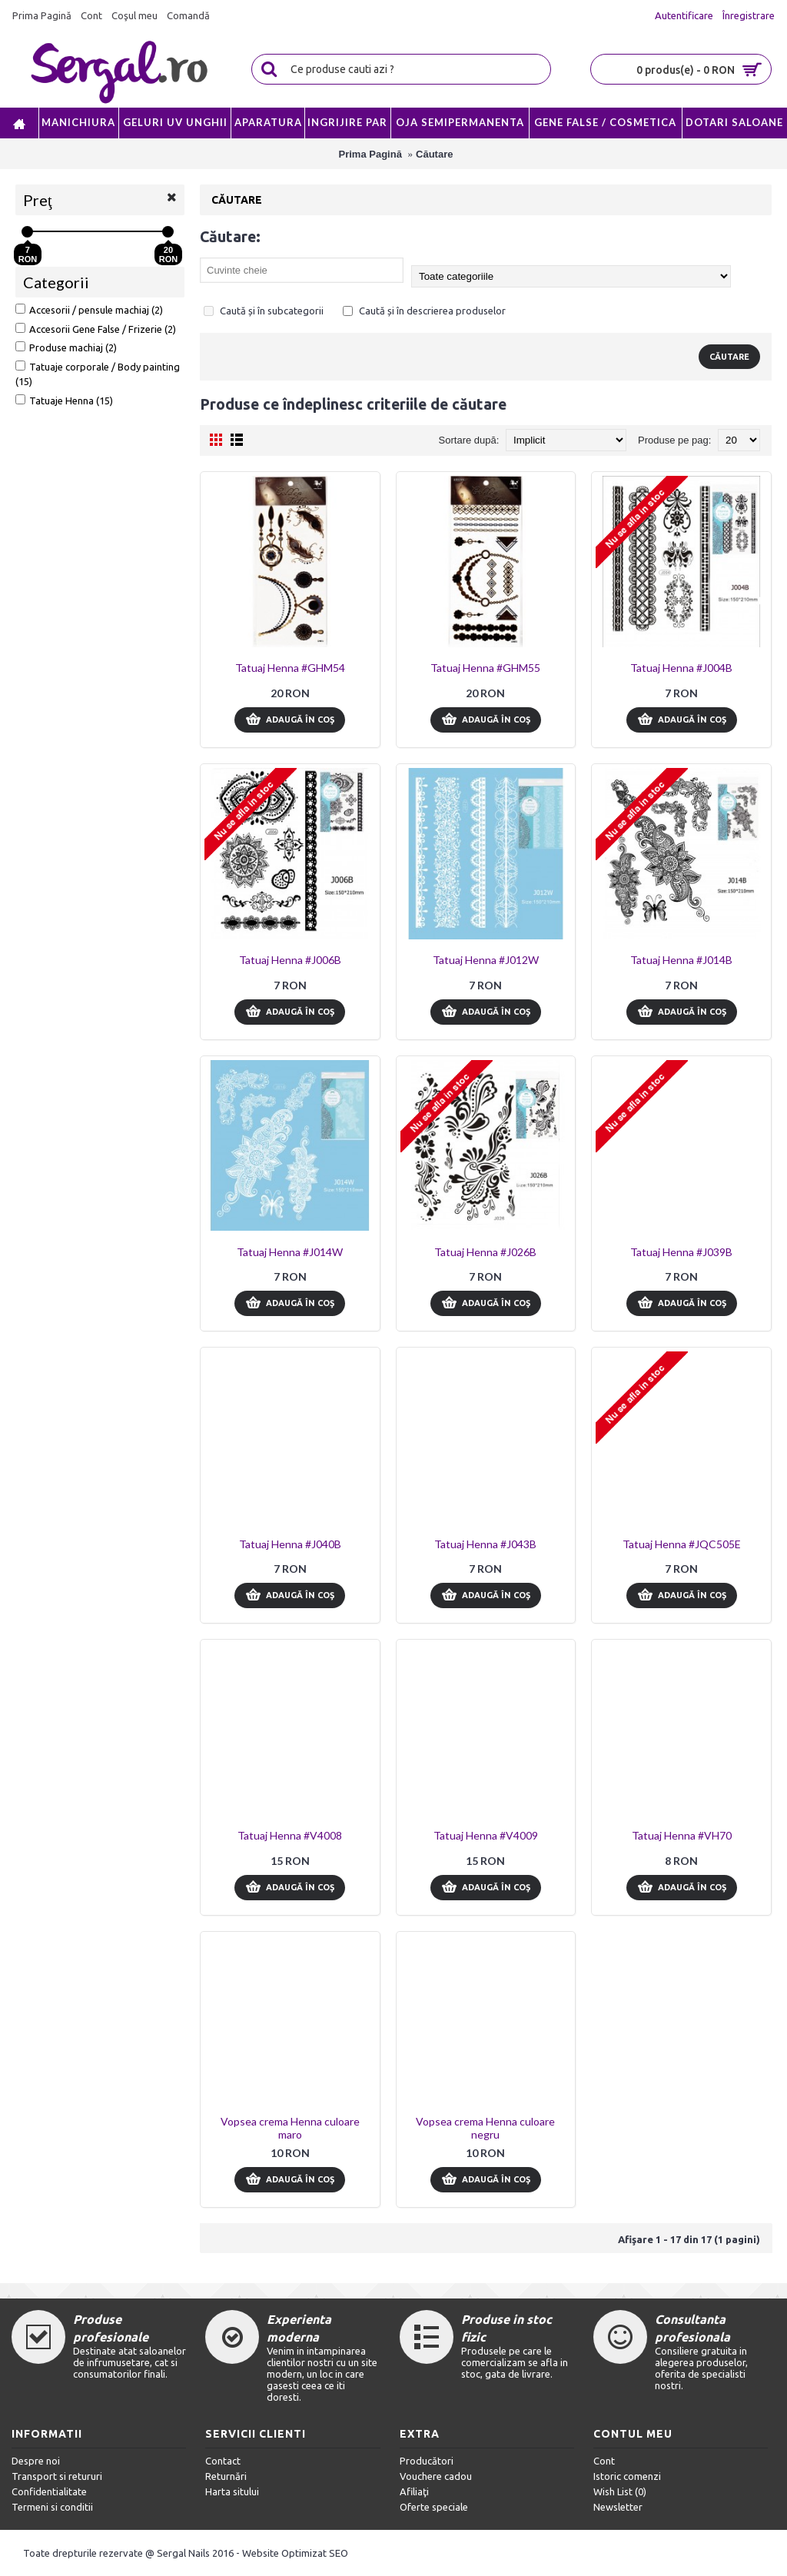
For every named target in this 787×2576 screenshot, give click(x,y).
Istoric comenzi (627, 2476)
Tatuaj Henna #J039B (681, 1251)
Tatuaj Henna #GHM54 (290, 667)
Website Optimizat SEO (295, 2553)
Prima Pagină (370, 154)
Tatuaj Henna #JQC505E (682, 1544)
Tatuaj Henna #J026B (485, 1251)
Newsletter (618, 2506)
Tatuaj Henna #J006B (290, 959)
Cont (604, 2460)
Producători (426, 2460)
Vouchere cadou (436, 2476)
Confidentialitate (49, 2491)
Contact (223, 2460)
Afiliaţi (414, 2491)
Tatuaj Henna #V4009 (485, 1835)
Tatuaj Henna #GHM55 (485, 667)
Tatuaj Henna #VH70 (682, 1835)
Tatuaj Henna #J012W (486, 959)
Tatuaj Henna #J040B (290, 1544)
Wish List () (619, 2491)
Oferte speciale (434, 2506)
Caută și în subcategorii (264, 310)
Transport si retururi (57, 2476)
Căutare (434, 154)
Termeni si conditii (52, 2506)
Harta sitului (232, 2491)
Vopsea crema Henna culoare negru (485, 2128)
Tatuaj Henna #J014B (681, 959)
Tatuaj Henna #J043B (485, 1544)
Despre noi (36, 2460)
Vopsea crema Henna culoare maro (290, 2128)
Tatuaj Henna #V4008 (289, 1835)
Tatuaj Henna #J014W (290, 1251)
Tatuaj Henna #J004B (681, 667)
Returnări (226, 2476)
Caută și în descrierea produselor (424, 310)
